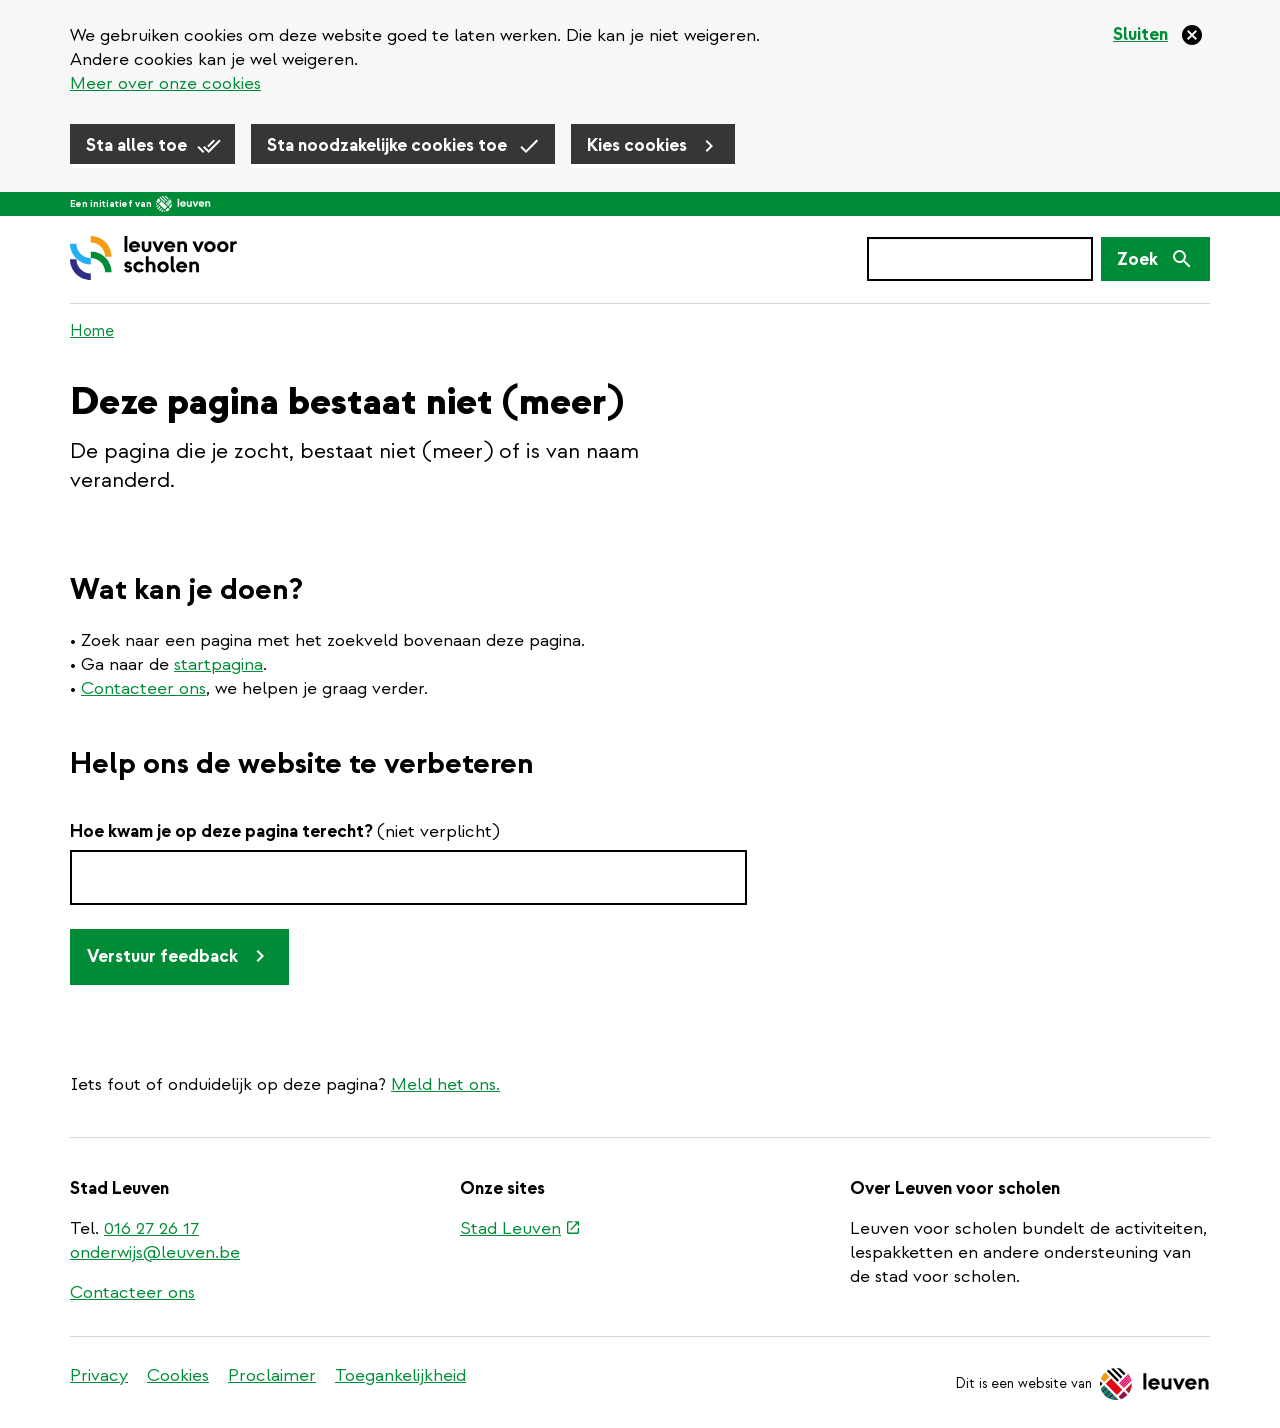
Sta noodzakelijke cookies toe (387, 145)
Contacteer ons (143, 688)
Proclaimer (272, 1375)
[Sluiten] (1158, 35)
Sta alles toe (136, 145)
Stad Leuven (519, 1230)
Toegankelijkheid (400, 1375)
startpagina (218, 664)
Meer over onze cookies (165, 83)
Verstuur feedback (162, 956)
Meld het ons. (445, 1084)
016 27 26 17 (151, 1228)
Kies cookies (637, 145)
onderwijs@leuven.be (155, 1252)
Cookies (178, 1375)
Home (92, 331)
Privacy (99, 1375)
